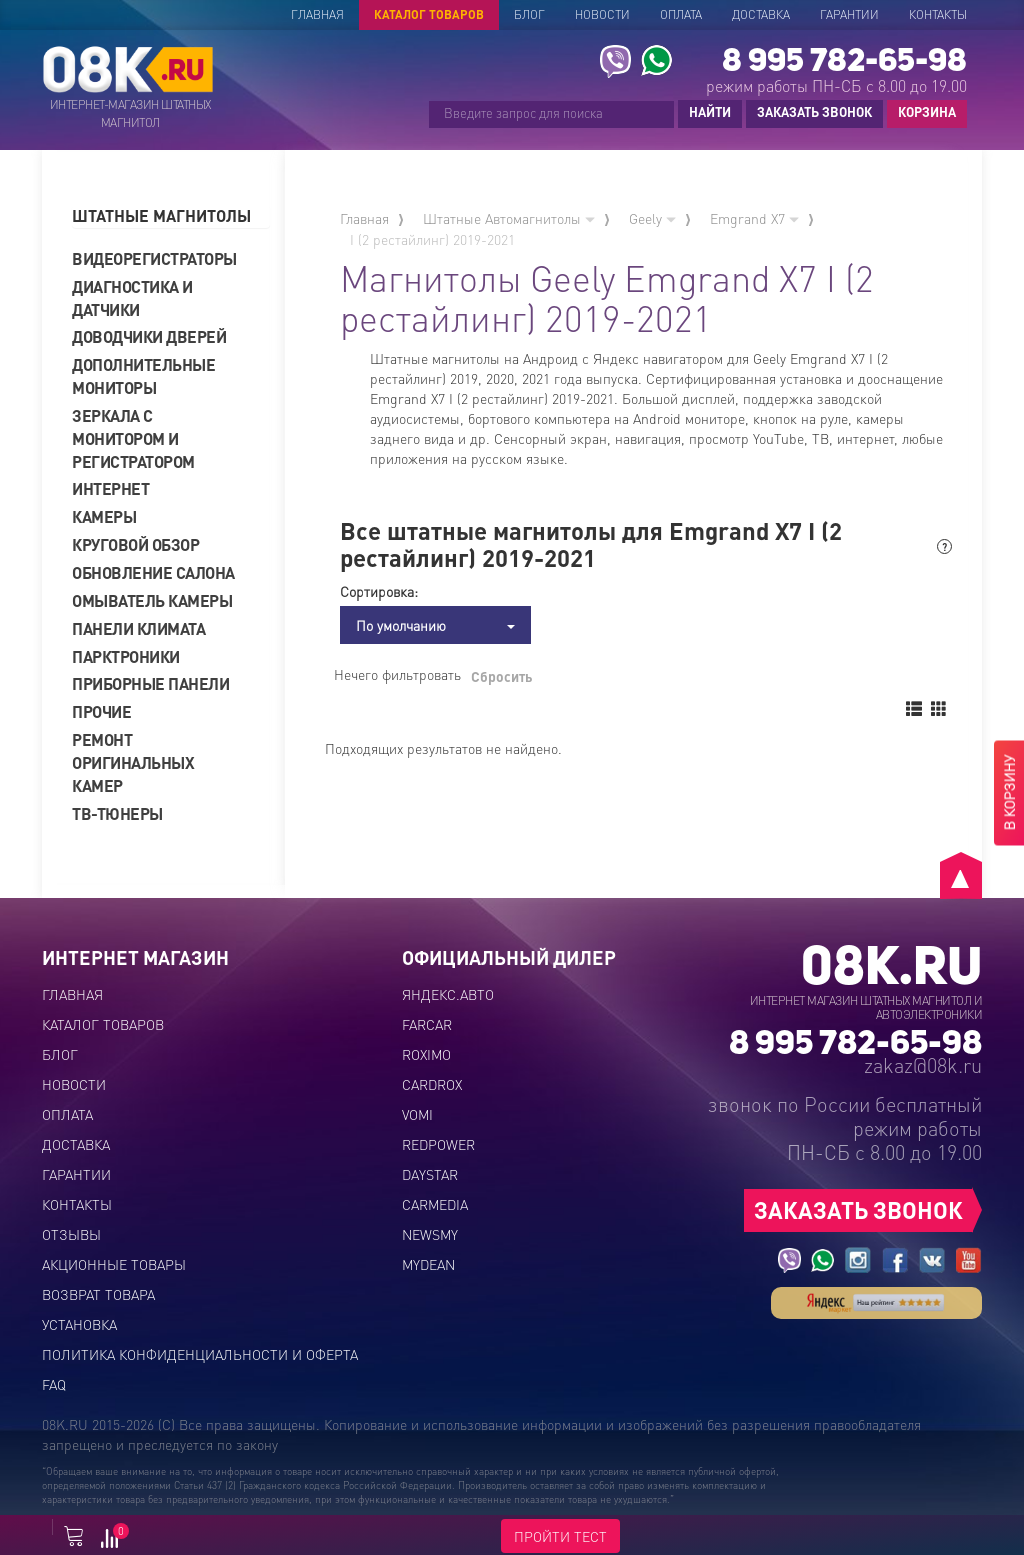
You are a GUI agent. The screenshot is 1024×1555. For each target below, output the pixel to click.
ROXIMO (426, 1054)
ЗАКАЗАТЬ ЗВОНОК (814, 111)
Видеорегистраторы (154, 258)
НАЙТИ (710, 111)
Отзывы (71, 1234)
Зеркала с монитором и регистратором (133, 438)
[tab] (171, 216)
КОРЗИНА (922, 113)
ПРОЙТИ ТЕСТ (560, 1536)
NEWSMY (430, 1234)
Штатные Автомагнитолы (509, 218)
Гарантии (849, 14)
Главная (317, 14)
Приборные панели (150, 683)
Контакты (938, 14)
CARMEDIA (435, 1204)
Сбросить (501, 676)
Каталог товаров (429, 14)
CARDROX (432, 1084)
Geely (652, 218)
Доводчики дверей (149, 336)
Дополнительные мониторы (143, 376)
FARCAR (427, 1024)
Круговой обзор (135, 544)
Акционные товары (114, 1264)
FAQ (54, 1384)
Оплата (681, 14)
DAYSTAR (430, 1174)
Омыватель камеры (152, 600)
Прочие (101, 711)
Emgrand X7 (754, 218)
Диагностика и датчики (132, 298)
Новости (602, 14)
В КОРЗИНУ (1009, 792)
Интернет (110, 488)
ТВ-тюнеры (117, 813)
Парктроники (126, 656)
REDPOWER (438, 1144)
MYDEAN (428, 1264)
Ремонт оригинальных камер (133, 762)
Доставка (761, 14)
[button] (171, 216)
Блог (529, 14)
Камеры (104, 516)
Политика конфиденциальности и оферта (200, 1354)
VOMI (417, 1114)
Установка (79, 1324)
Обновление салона (153, 572)
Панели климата (138, 628)
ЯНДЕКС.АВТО (448, 994)
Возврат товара (98, 1294)
